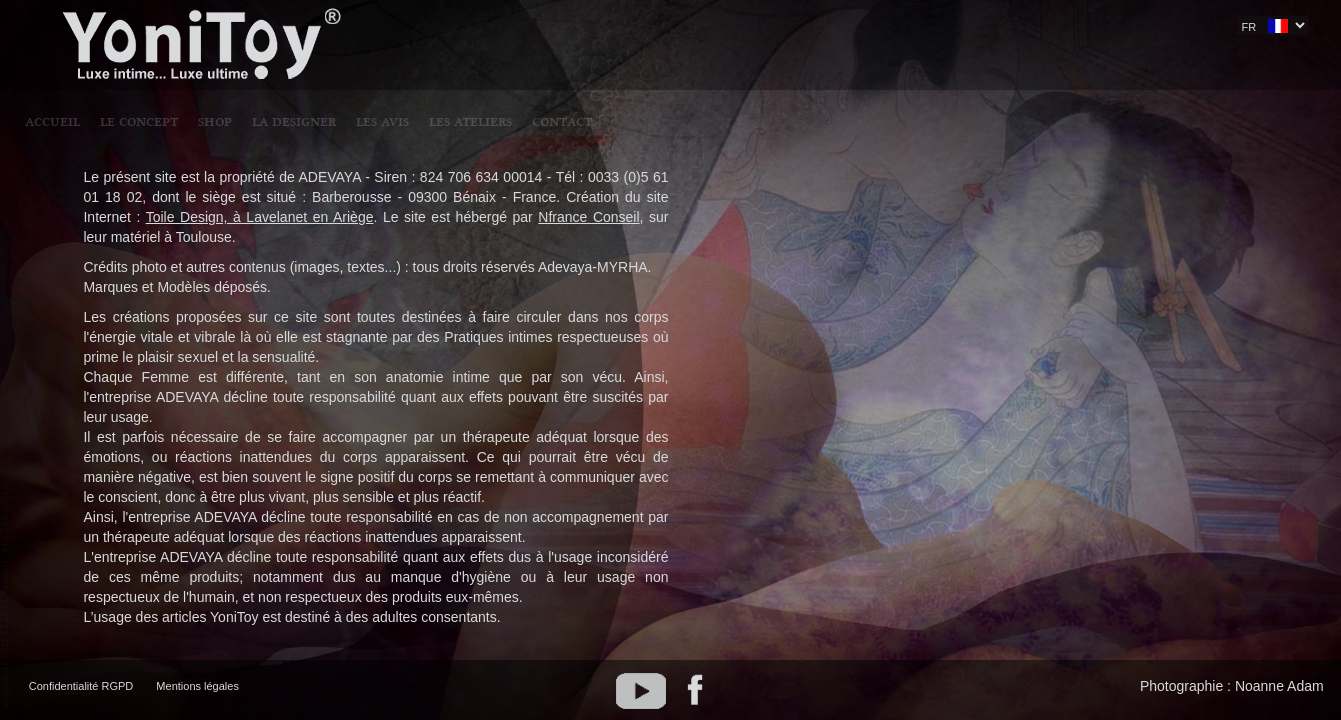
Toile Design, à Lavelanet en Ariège (260, 217)
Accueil (392, 27)
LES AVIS (722, 27)
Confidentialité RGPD (81, 686)
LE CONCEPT (479, 27)
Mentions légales (197, 686)
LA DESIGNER (634, 27)
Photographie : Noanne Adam (1232, 686)
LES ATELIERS (810, 27)
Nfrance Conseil (588, 217)
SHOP (555, 27)
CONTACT (902, 27)
